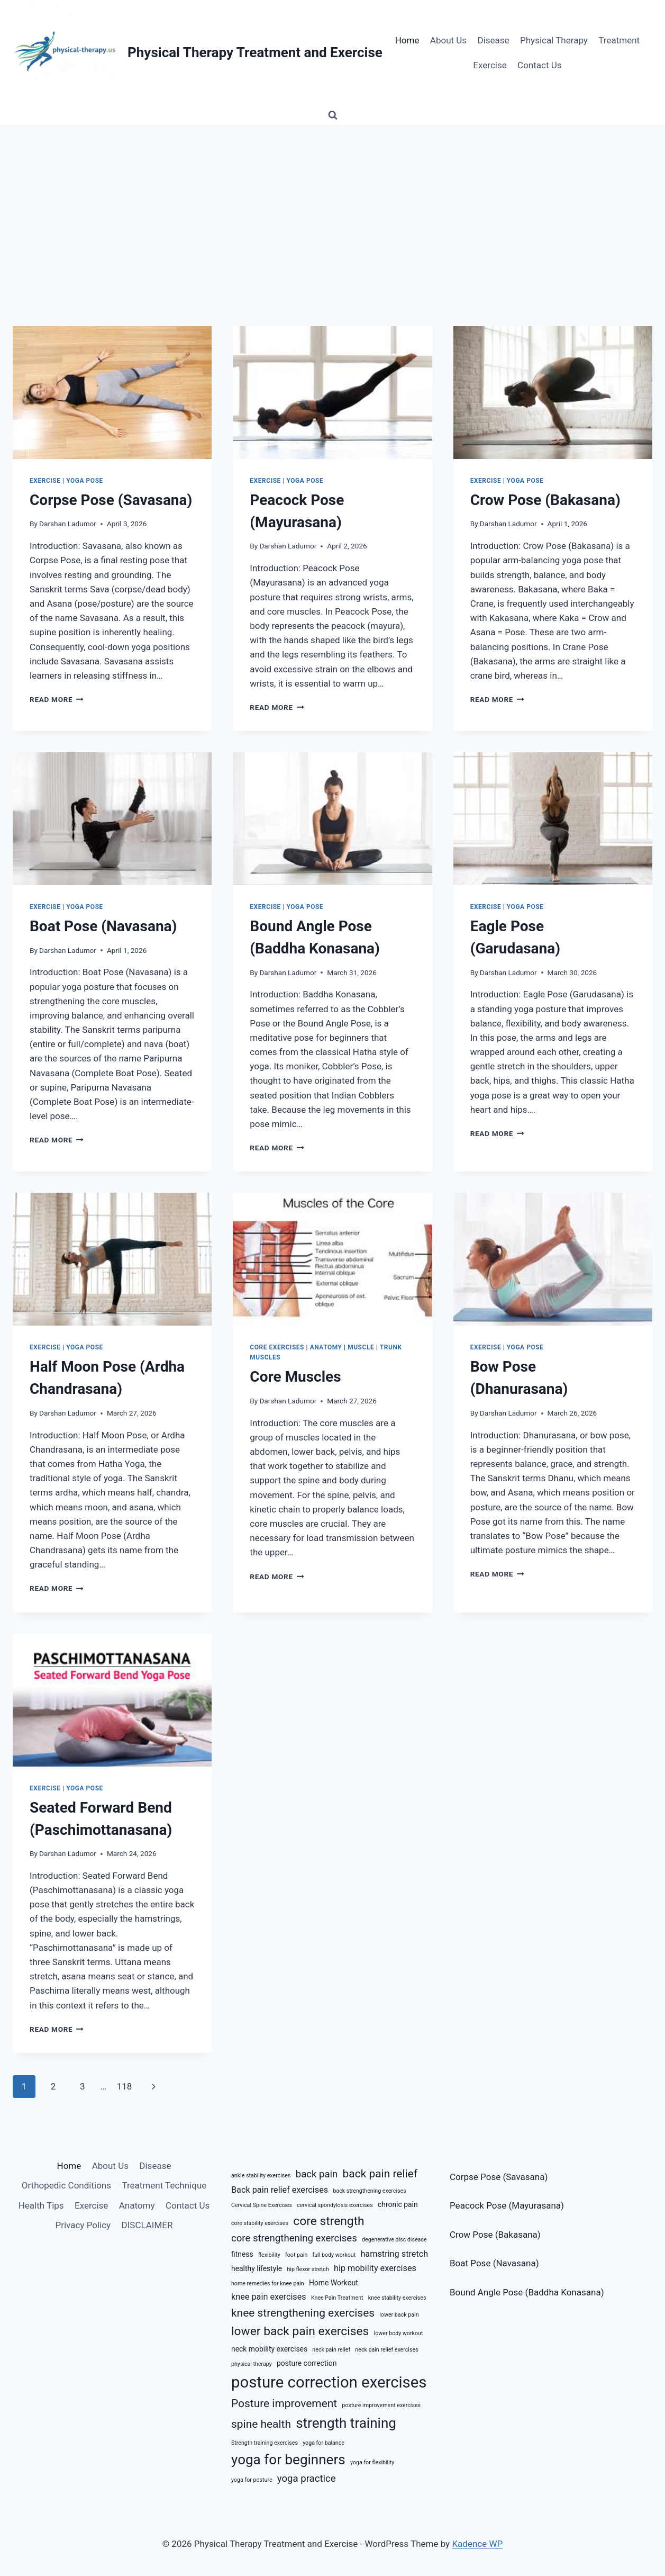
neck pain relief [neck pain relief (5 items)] (331, 2349)
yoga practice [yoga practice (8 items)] (306, 2478)
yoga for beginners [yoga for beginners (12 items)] (288, 2459)
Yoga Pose (84, 480)
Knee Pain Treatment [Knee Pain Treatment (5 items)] (337, 2297)
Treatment (619, 40)
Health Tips (41, 2205)
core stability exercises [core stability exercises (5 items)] (259, 2223)
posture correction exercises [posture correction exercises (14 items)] (328, 2382)
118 (124, 2086)
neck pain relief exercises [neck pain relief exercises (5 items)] (386, 2349)
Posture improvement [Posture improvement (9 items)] (284, 2403)
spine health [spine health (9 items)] (261, 2424)
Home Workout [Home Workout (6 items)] (333, 2282)
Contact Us (539, 65)
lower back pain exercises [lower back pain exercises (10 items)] (300, 2331)
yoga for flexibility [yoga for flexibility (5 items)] (372, 2462)
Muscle (361, 1347)
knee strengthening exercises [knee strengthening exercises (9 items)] (303, 2313)
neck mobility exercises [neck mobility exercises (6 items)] (269, 2349)
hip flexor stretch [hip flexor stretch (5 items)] (308, 2269)
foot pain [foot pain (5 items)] (296, 2254)
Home (407, 40)
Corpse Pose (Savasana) (111, 500)
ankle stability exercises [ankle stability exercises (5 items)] (261, 2175)
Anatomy (326, 1347)
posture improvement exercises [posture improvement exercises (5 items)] (381, 2405)
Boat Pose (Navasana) (103, 926)
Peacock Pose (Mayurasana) (507, 2205)
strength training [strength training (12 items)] (346, 2423)
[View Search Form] (332, 115)
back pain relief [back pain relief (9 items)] (380, 2173)
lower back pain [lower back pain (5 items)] (398, 2314)
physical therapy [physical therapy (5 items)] (251, 2364)
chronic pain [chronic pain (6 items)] (398, 2204)
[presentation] (112, 392)
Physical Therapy (554, 40)
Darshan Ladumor (67, 523)
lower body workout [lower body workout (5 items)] (398, 2333)
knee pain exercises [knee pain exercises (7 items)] (268, 2297)
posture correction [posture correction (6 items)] (306, 2363)
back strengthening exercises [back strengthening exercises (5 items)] (369, 2190)
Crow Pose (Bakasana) (545, 500)
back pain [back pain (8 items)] (317, 2174)
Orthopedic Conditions (66, 2185)
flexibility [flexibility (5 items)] (269, 2254)
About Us (448, 40)
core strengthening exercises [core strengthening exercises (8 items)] (294, 2238)
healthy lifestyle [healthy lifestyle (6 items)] (256, 2268)
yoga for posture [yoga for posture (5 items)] (251, 2479)
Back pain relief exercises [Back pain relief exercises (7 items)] (279, 2190)
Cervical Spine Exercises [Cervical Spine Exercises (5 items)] (261, 2205)
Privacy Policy (83, 2225)
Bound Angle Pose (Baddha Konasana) (527, 2292)
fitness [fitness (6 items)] (242, 2254)
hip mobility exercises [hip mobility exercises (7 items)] (375, 2268)
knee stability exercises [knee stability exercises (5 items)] (397, 2297)
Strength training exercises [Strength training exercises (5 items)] (264, 2442)
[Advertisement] (332, 204)
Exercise (489, 65)
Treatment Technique (164, 2185)
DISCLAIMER (147, 2225)
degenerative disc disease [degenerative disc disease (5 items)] (394, 2239)
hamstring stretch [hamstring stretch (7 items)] (394, 2254)
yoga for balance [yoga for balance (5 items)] (323, 2442)
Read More (57, 699)
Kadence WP (477, 2543)
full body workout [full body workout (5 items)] (334, 2254)
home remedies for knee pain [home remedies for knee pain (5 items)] (267, 2283)
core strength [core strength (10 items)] (328, 2221)
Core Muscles (295, 1376)
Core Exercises (277, 1347)
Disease (493, 40)
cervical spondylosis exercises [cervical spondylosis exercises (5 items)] (335, 2205)
